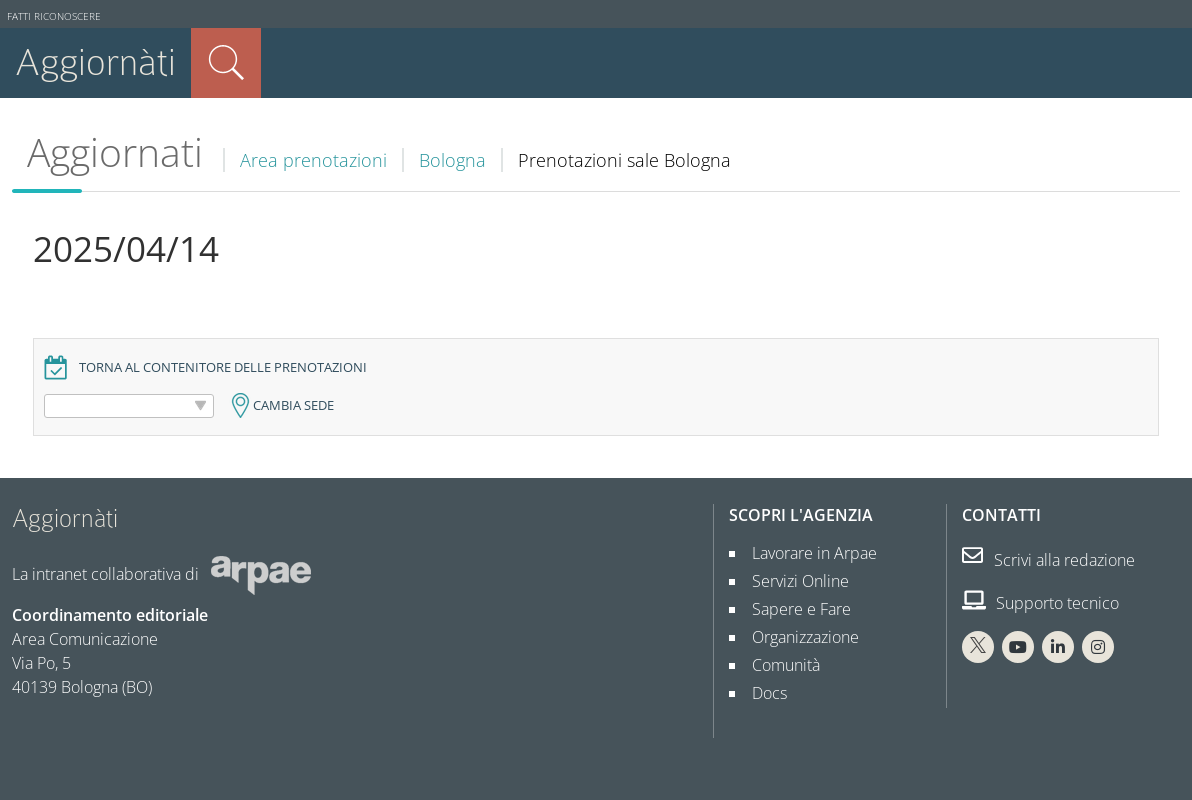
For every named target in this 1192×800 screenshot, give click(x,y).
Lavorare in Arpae (806, 553)
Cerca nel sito (226, 63)
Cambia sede (293, 405)
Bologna (452, 160)
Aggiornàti (95, 62)
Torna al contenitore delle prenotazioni (223, 367)
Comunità (778, 665)
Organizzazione (797, 637)
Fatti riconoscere (54, 16)
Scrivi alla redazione (1048, 560)
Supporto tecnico (1040, 603)
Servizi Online (792, 581)
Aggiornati (115, 152)
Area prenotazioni (313, 160)
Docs (761, 693)
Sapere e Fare (793, 609)
